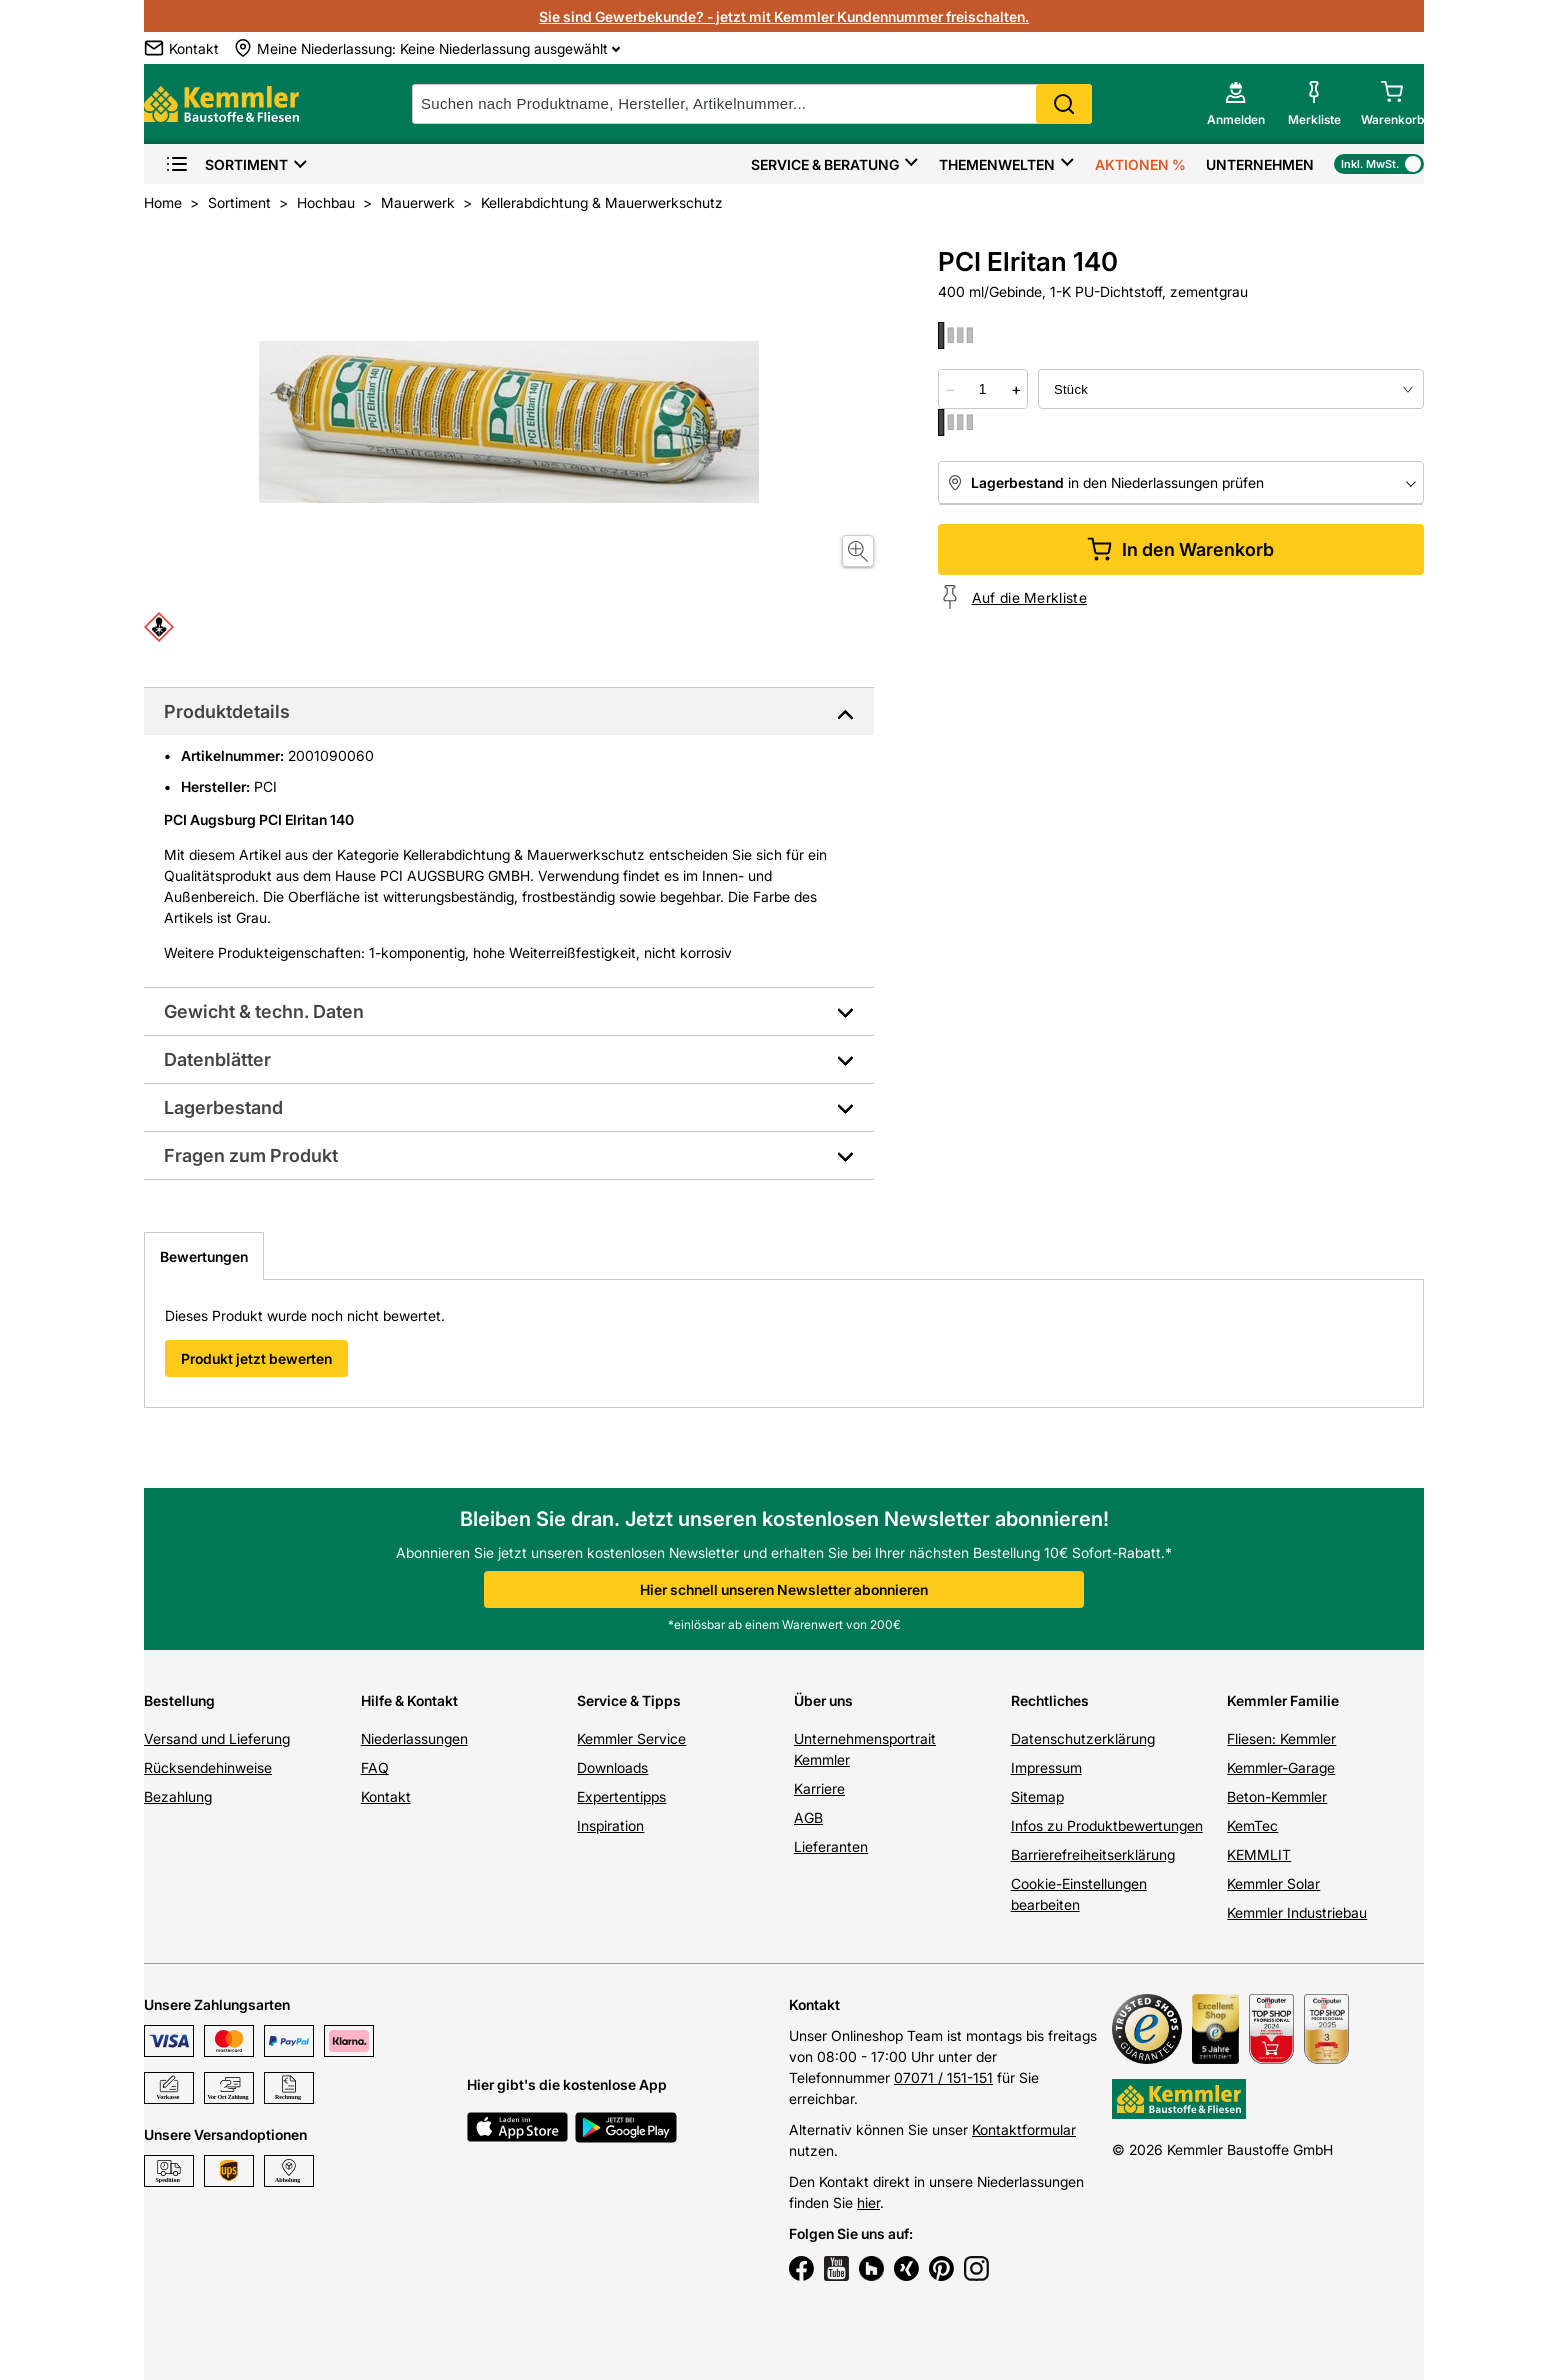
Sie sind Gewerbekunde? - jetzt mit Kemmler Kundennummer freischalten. (784, 16)
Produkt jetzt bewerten (256, 1358)
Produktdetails (227, 711)
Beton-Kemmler (1277, 1796)
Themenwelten (997, 164)
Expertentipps (621, 1796)
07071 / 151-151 (943, 2077)
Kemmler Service (631, 1738)
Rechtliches (1050, 1700)
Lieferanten (831, 1846)
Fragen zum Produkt (251, 1155)
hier (868, 2202)
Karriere (819, 1788)
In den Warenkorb (1180, 549)
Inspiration (610, 1825)
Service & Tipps (629, 1700)
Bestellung (179, 1700)
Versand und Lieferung (217, 1738)
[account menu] (1236, 104)
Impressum (1046, 1767)
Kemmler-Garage (1281, 1767)
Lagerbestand (223, 1107)
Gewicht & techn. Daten (264, 1011)
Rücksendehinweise (208, 1767)
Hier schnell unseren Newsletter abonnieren (784, 1589)
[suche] (752, 104)
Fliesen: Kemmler (1281, 1738)
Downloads (612, 1767)
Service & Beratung (825, 164)
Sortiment (226, 164)
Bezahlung (178, 1796)
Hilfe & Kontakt (409, 1700)
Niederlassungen (414, 1738)
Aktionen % (1140, 164)
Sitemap (1037, 1796)
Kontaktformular (1024, 2129)
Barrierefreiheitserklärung (1093, 1854)
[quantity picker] (983, 389)
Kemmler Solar (1273, 1883)
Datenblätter (217, 1059)
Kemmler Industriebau (1297, 1912)
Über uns (823, 1700)
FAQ (375, 1767)
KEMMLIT (1259, 1854)
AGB (808, 1817)
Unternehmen (1260, 164)
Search (1064, 104)
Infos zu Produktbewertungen (1107, 1825)
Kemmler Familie (1283, 1700)
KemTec (1252, 1825)
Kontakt (386, 1796)
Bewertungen (204, 1256)
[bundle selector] (1231, 389)
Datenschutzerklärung (1083, 1738)
